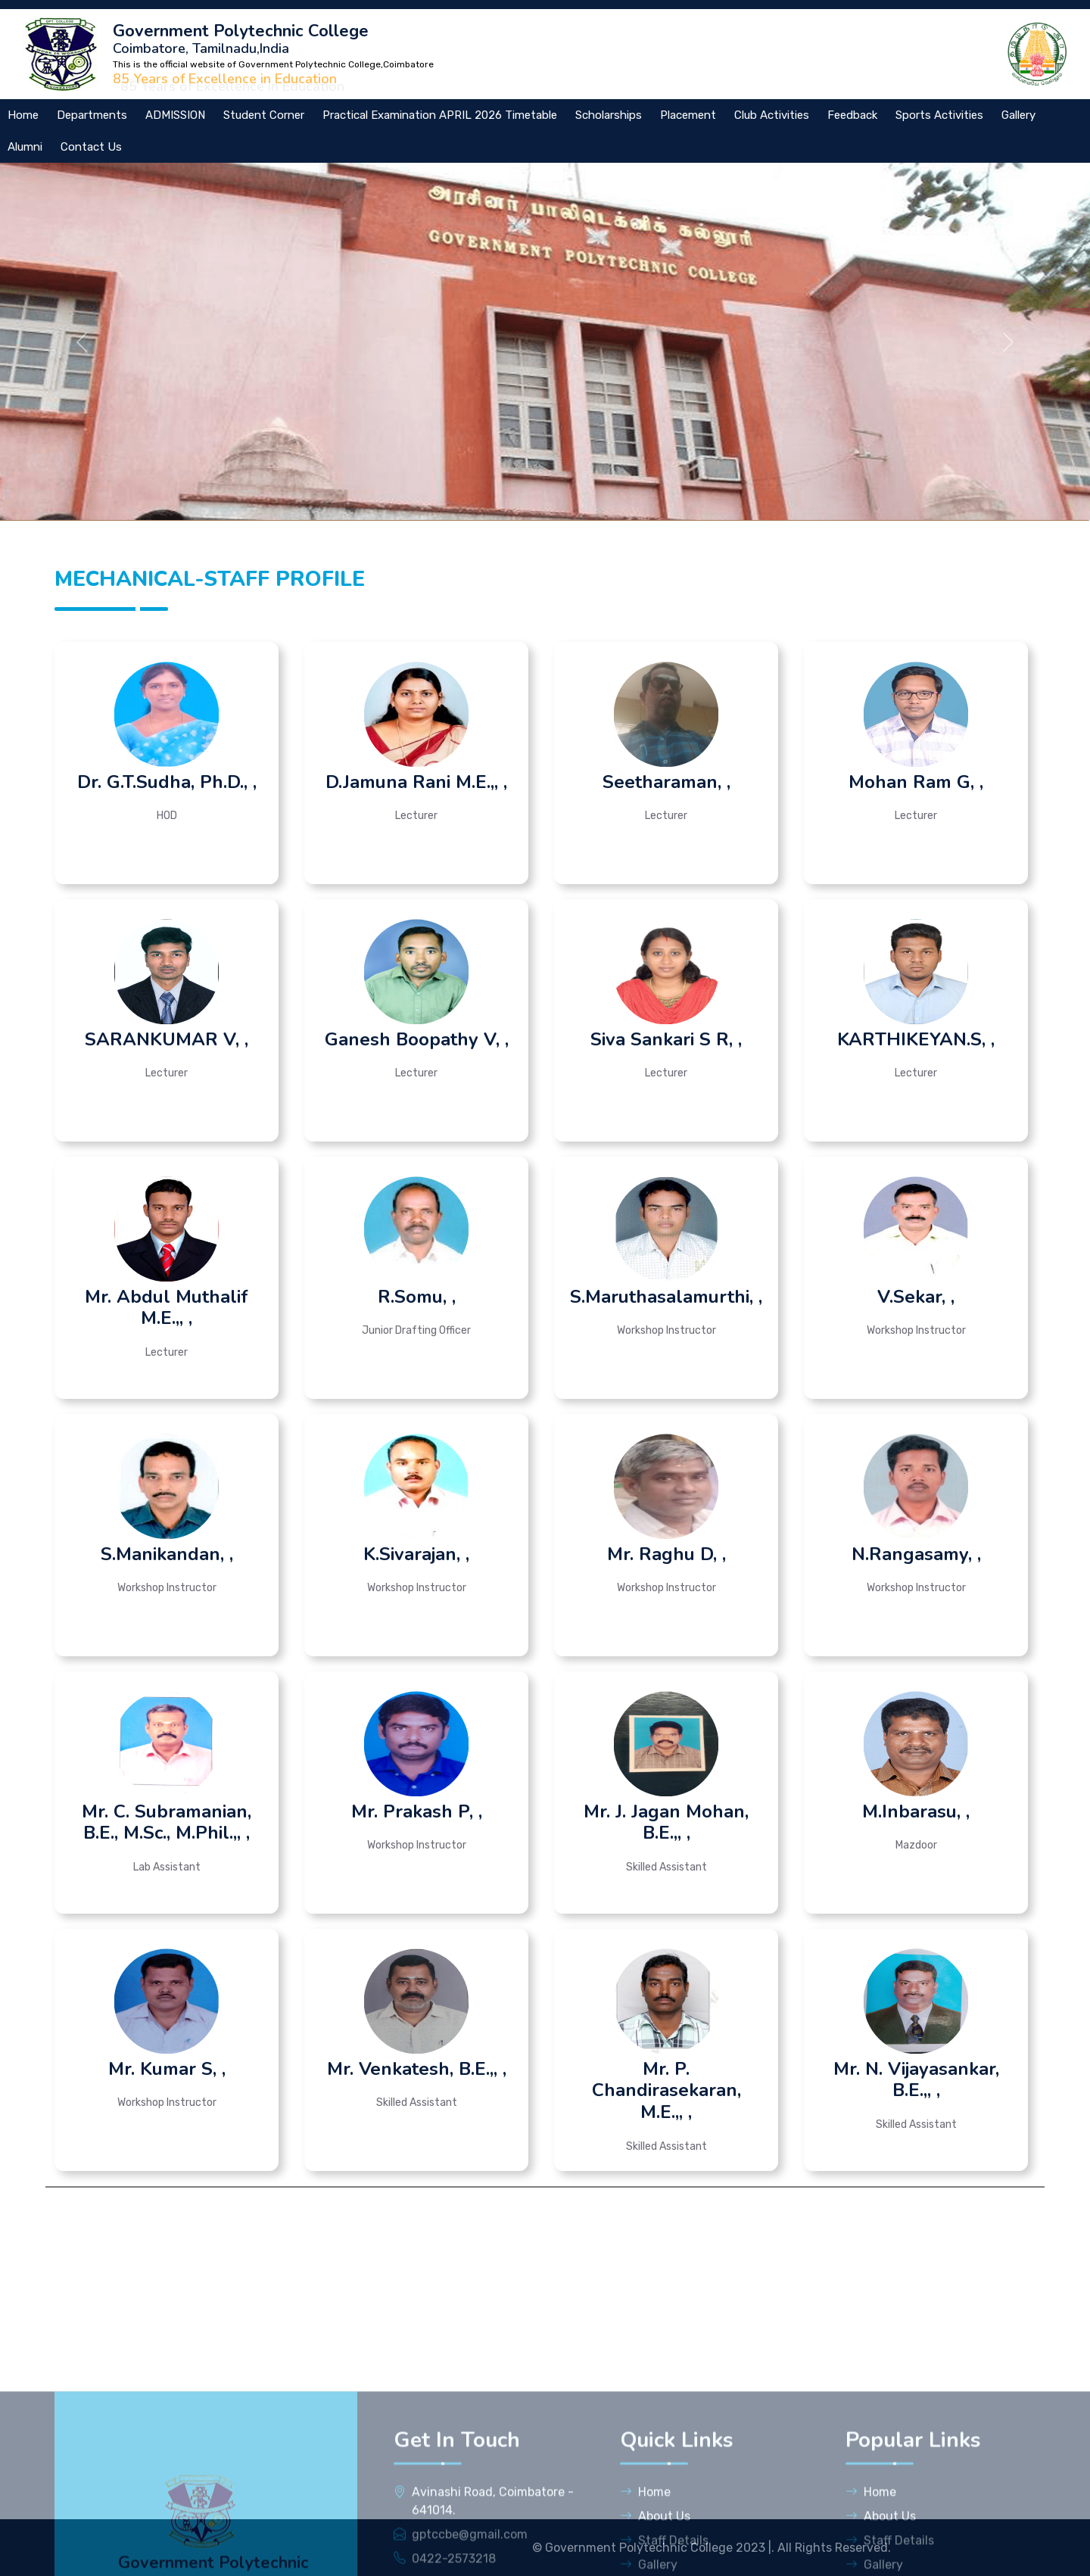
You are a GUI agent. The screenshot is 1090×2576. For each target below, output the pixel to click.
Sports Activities (939, 115)
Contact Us (91, 147)
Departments (92, 115)
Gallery (1018, 115)
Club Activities (771, 115)
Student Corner (263, 115)
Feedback (852, 115)
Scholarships (608, 115)
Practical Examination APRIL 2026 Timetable (439, 115)
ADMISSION (175, 115)
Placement (688, 115)
